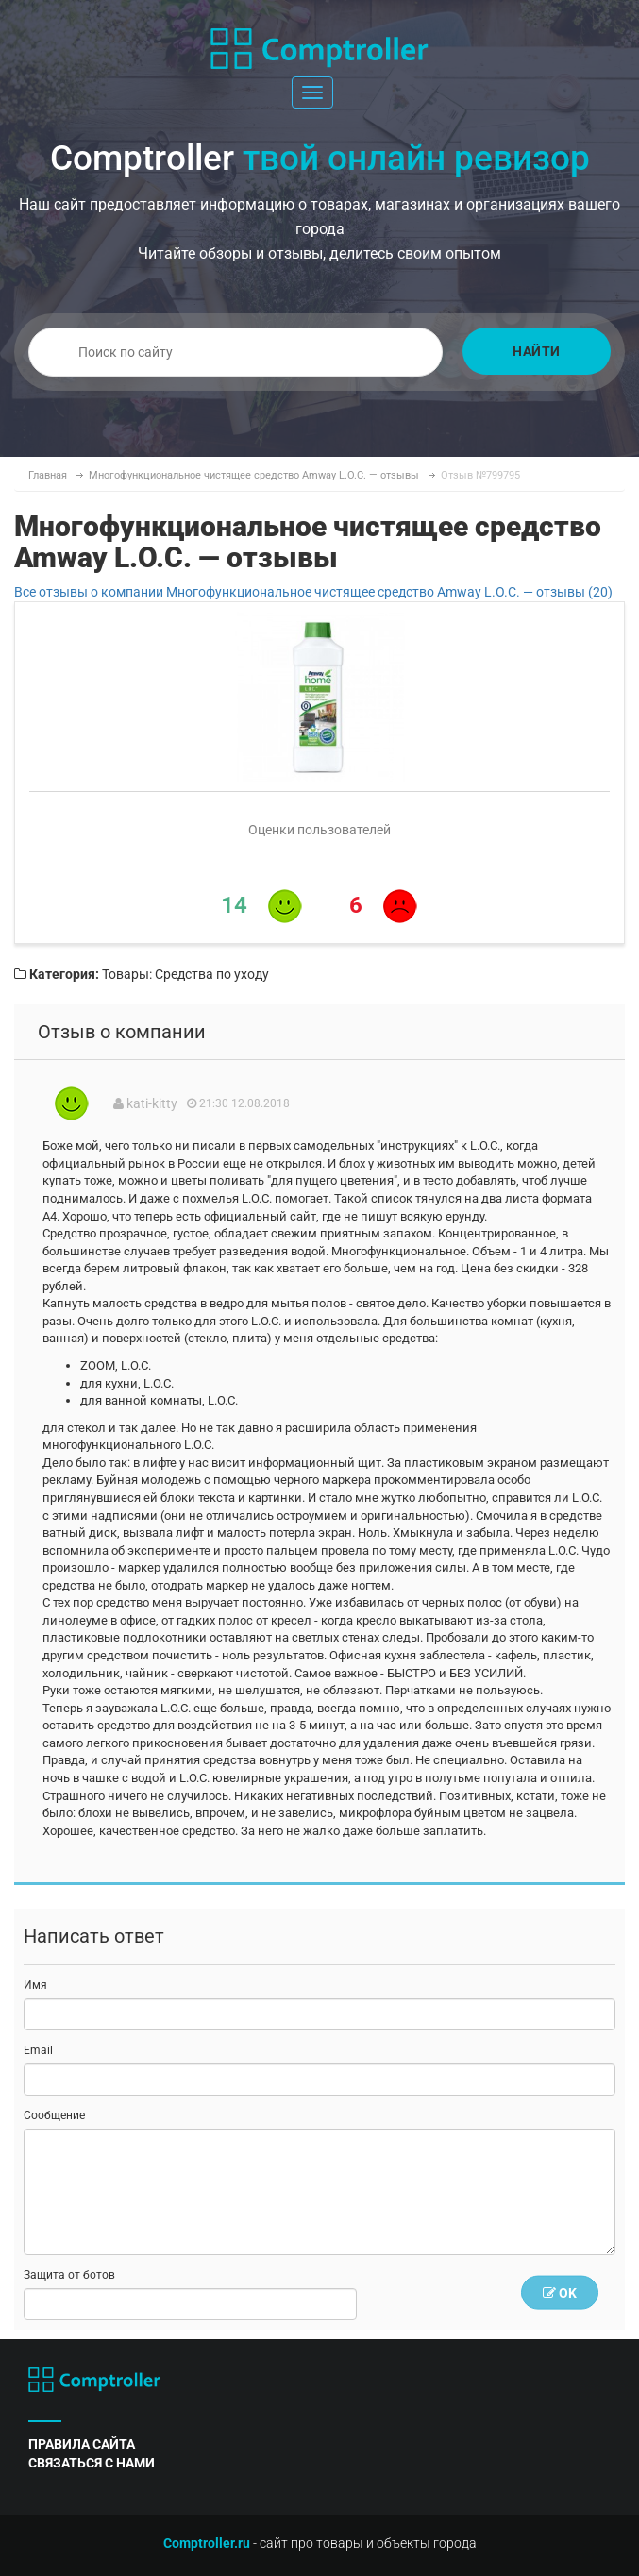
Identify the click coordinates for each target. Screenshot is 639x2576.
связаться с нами (91, 2462)
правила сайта (81, 2443)
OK (560, 2291)
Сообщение (54, 2115)
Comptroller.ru (206, 2543)
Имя (35, 1985)
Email (38, 2050)
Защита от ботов (69, 2274)
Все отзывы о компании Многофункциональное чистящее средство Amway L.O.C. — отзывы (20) (313, 591)
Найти (537, 351)
